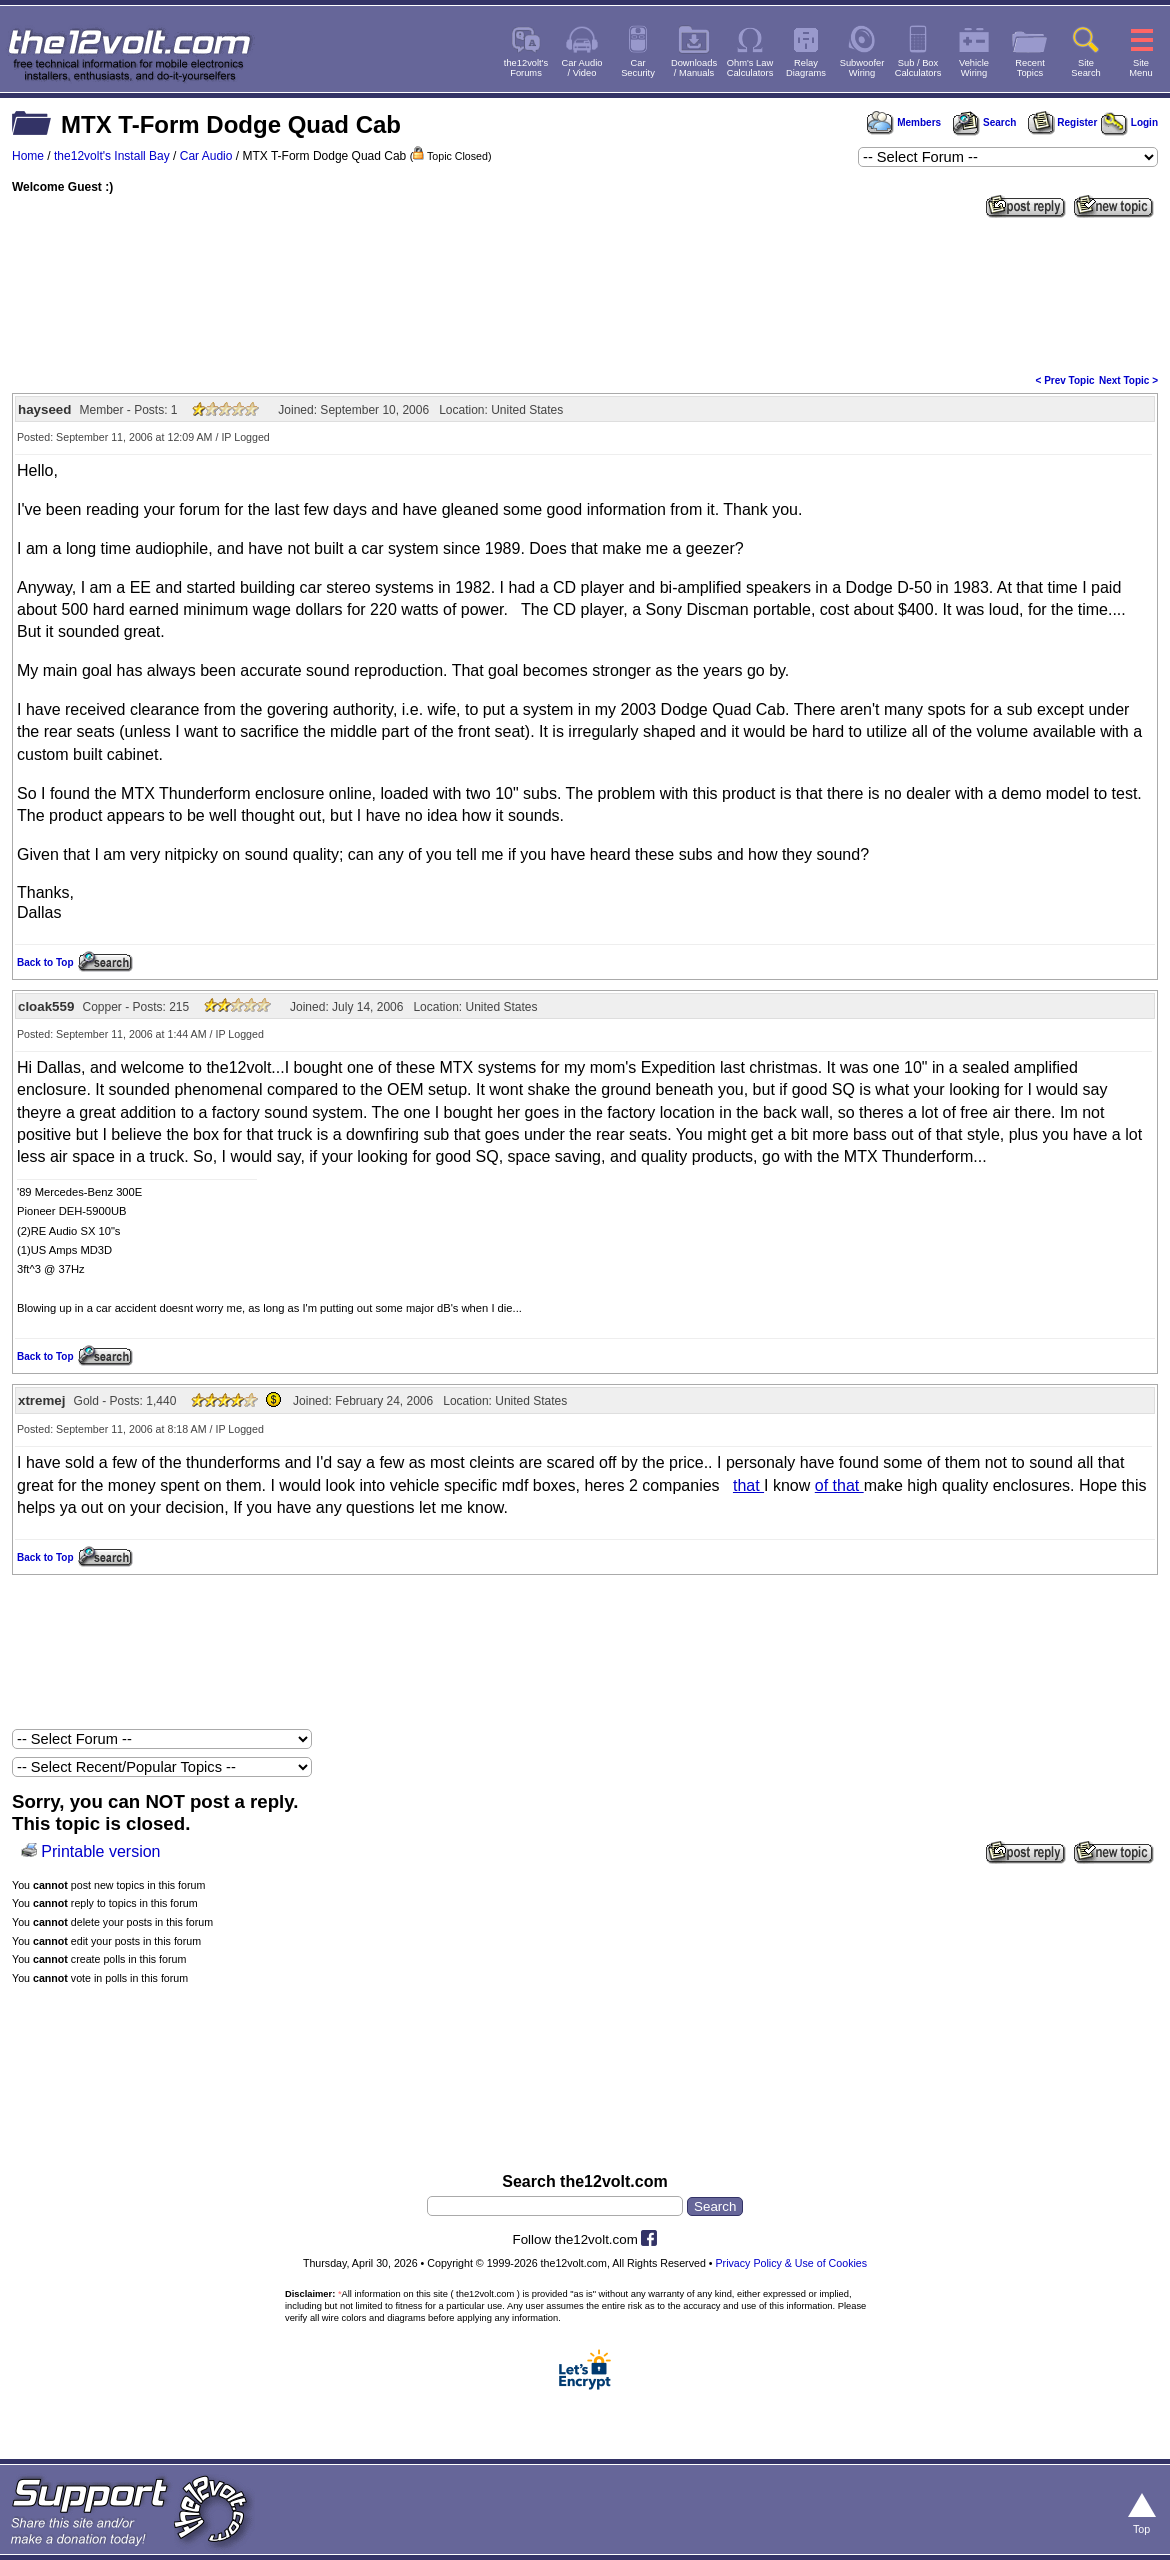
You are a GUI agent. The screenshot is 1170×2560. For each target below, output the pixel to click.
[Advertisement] (585, 294)
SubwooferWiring (862, 68)
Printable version (100, 1851)
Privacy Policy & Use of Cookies (792, 2263)
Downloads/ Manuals (694, 68)
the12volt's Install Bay (112, 156)
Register (1063, 122)
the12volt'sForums (526, 68)
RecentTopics (1030, 68)
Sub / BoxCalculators (918, 68)
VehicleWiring (974, 68)
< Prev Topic (1065, 380)
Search (984, 122)
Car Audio (206, 156)
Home (28, 156)
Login (1129, 122)
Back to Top (45, 962)
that (748, 1485)
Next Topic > (1128, 380)
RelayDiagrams (806, 68)
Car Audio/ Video (582, 68)
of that (839, 1485)
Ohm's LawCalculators (750, 68)
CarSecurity (638, 68)
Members (904, 122)
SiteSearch (1086, 68)
